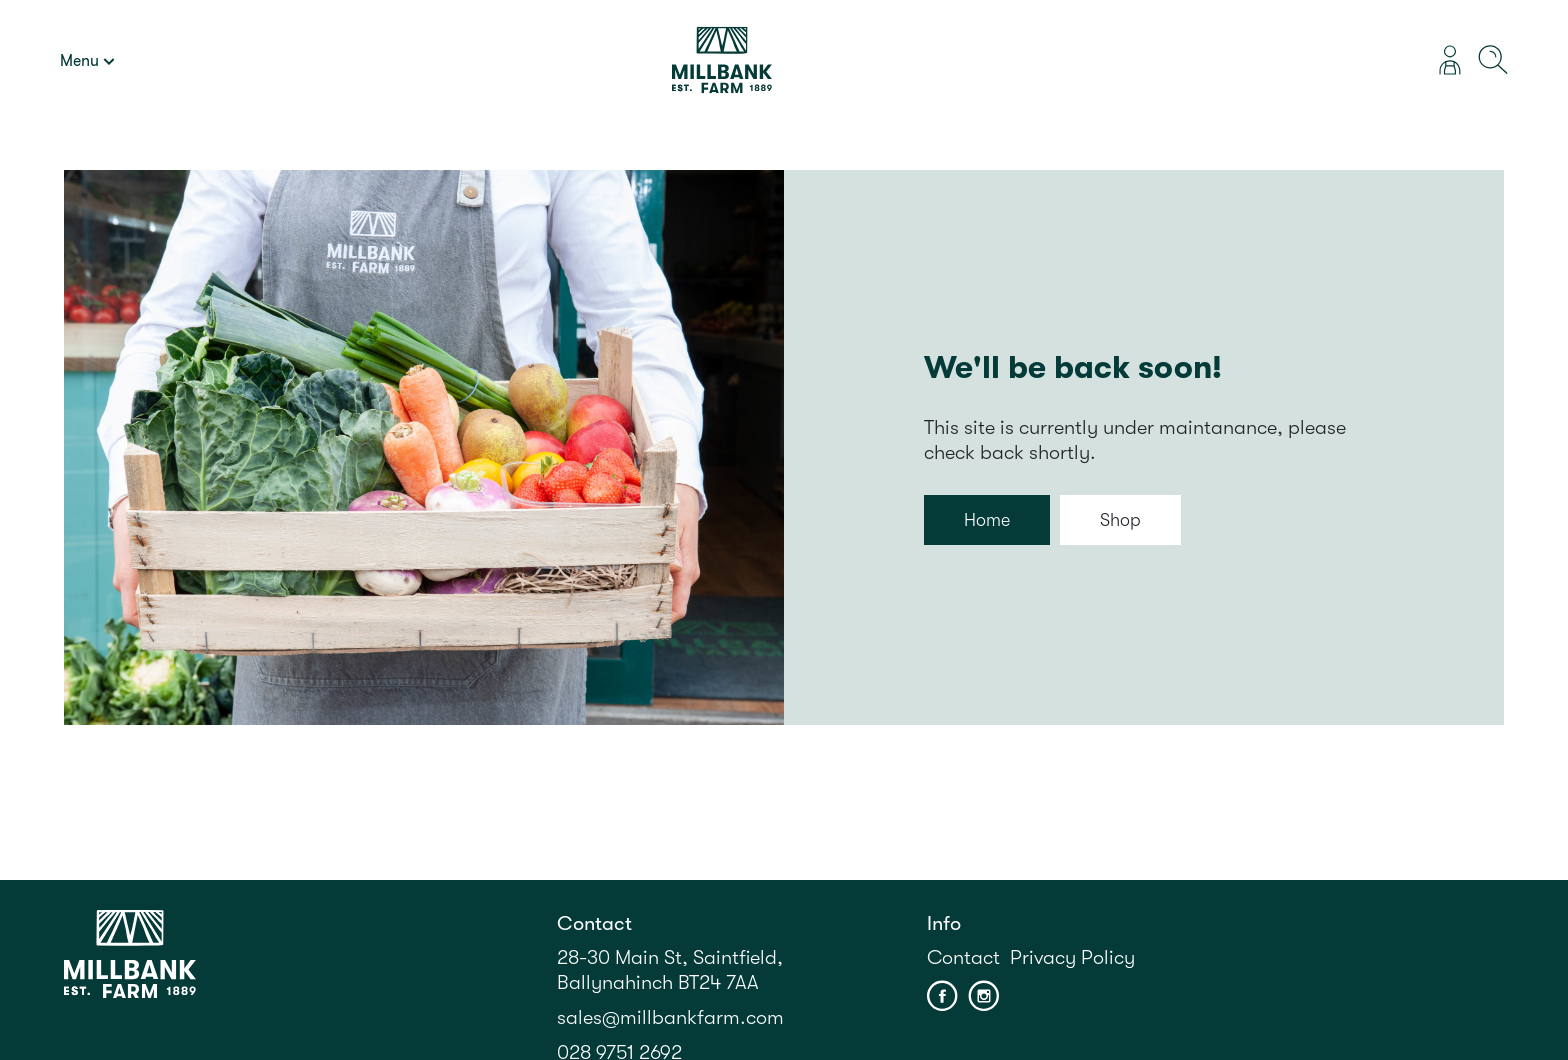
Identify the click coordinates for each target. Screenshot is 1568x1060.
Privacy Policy (1072, 957)
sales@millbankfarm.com (670, 1017)
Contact (963, 957)
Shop (1120, 520)
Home (987, 520)
